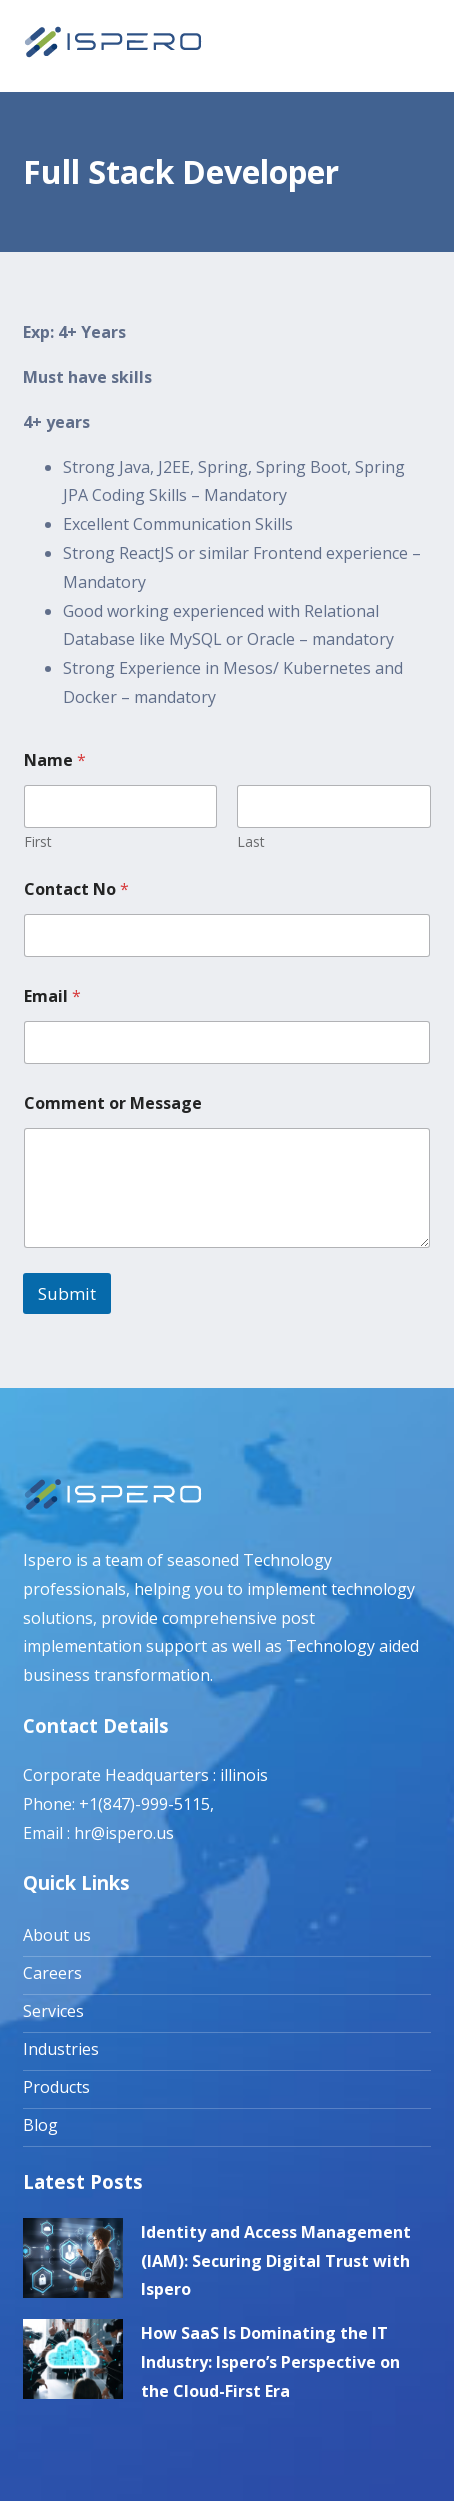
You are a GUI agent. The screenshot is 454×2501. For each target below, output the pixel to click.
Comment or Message (113, 1103)
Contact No (76, 889)
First (38, 841)
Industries (61, 2049)
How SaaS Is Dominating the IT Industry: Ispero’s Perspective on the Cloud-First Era (270, 2362)
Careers (52, 1973)
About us (57, 1935)
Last (251, 841)
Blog (40, 2125)
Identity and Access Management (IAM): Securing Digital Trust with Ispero (276, 2261)
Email (52, 996)
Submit (67, 1293)
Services (53, 2011)
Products (56, 2087)
